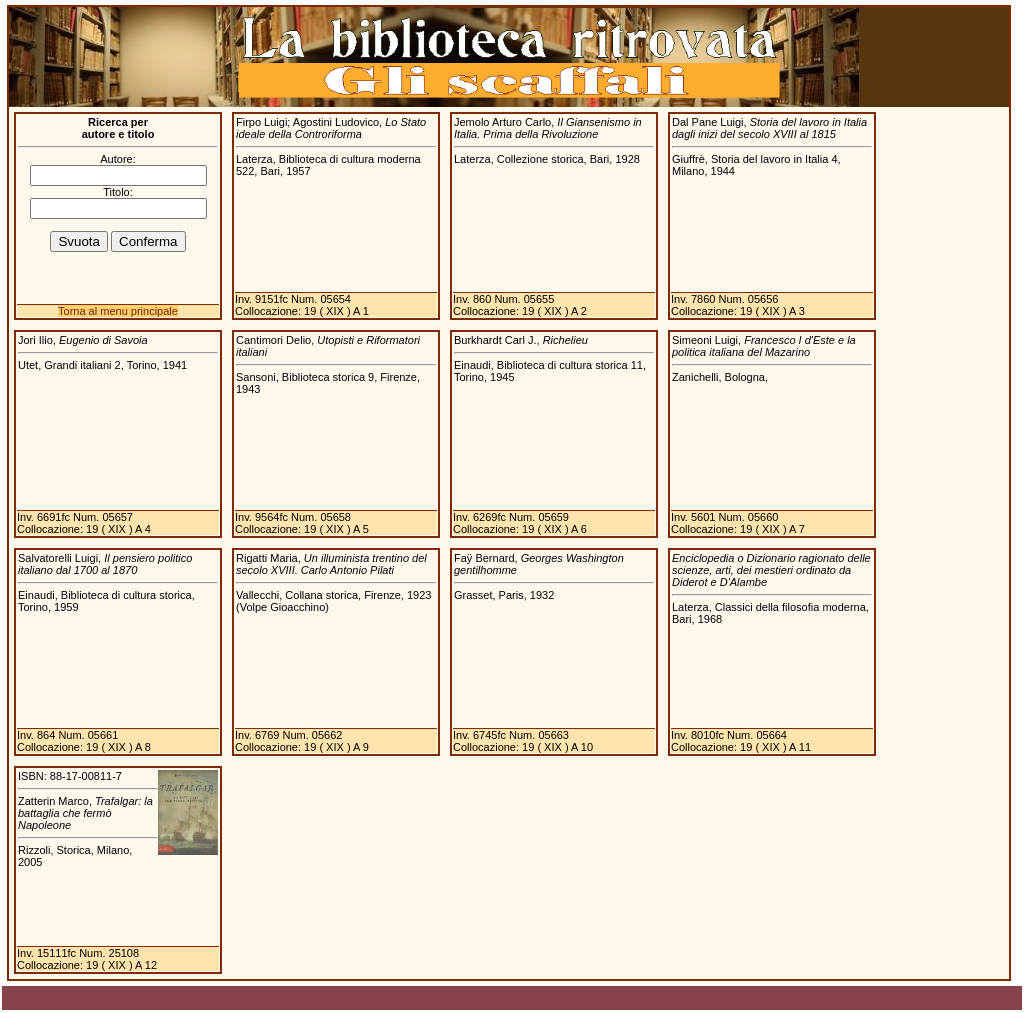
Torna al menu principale (118, 311)
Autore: (117, 159)
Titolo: (118, 192)
